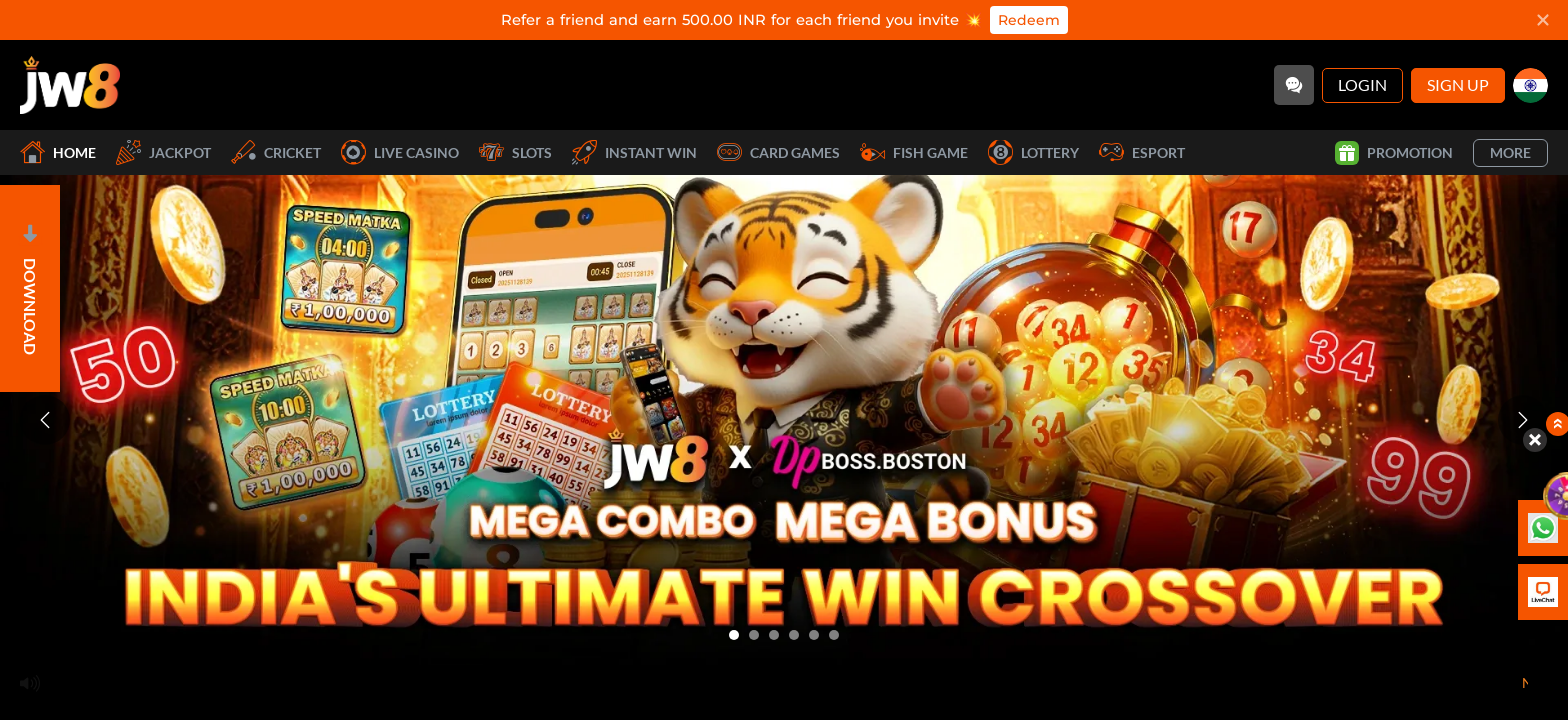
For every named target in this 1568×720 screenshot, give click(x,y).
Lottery (1033, 152)
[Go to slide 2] (754, 635)
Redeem (1029, 20)
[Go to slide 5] (814, 635)
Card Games (778, 152)
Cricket (276, 152)
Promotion (1394, 153)
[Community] (1294, 85)
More (1510, 152)
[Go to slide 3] (774, 635)
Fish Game (914, 152)
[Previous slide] (45, 420)
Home (58, 152)
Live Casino (400, 152)
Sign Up (1458, 84)
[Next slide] (1523, 420)
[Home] (70, 85)
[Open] (30, 288)
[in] (1530, 85)
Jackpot (163, 152)
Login (1362, 84)
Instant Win (634, 152)
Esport (1142, 152)
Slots (515, 152)
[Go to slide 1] (734, 635)
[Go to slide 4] (794, 635)
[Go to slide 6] (834, 635)
